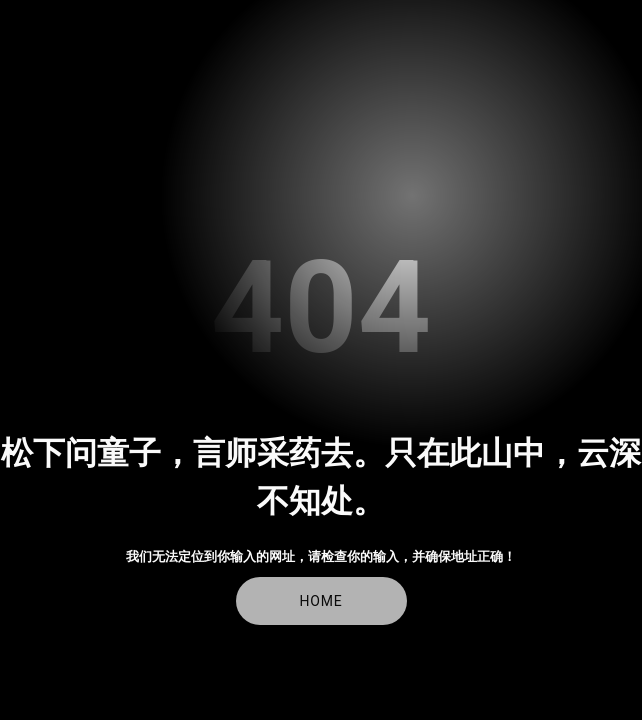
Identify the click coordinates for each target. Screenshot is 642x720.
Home (321, 601)
